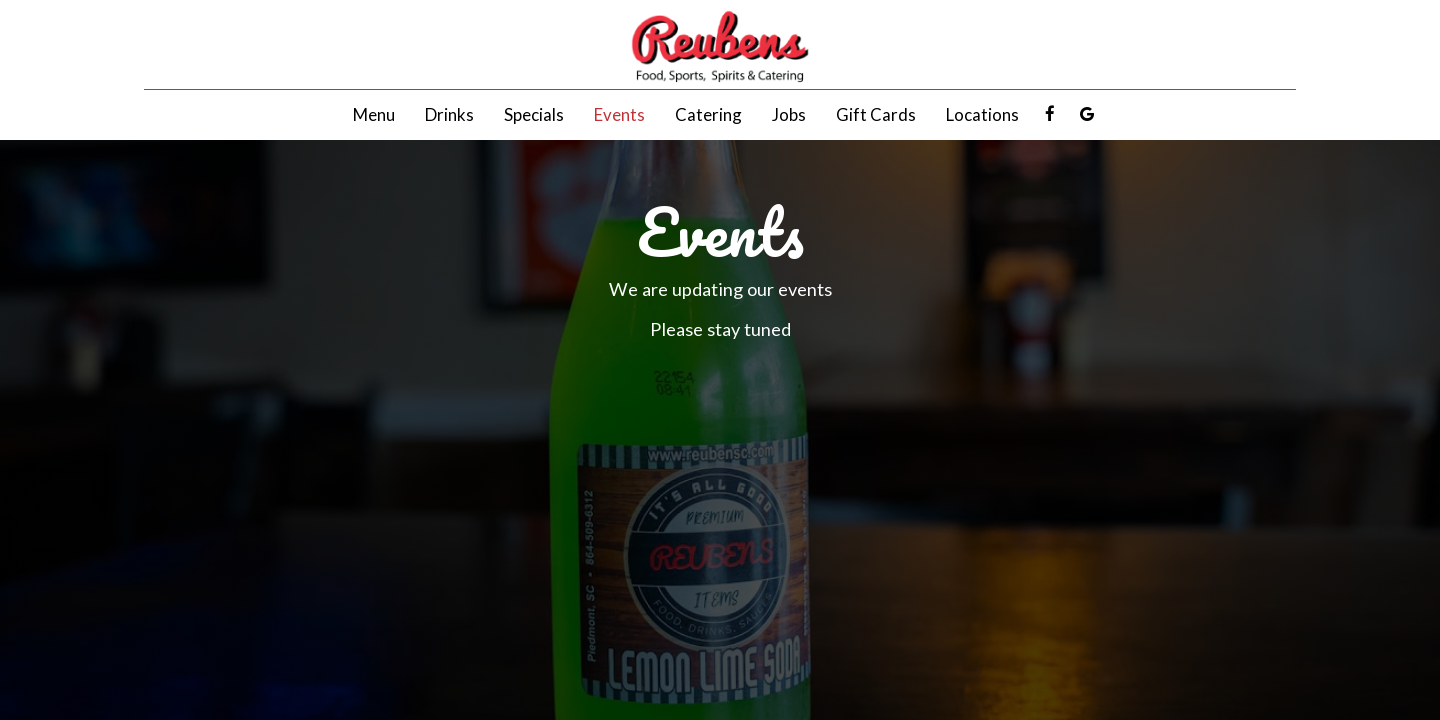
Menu (374, 115)
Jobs (789, 115)
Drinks (449, 115)
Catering (708, 115)
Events (619, 115)
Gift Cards (876, 115)
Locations (982, 115)
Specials (534, 115)
